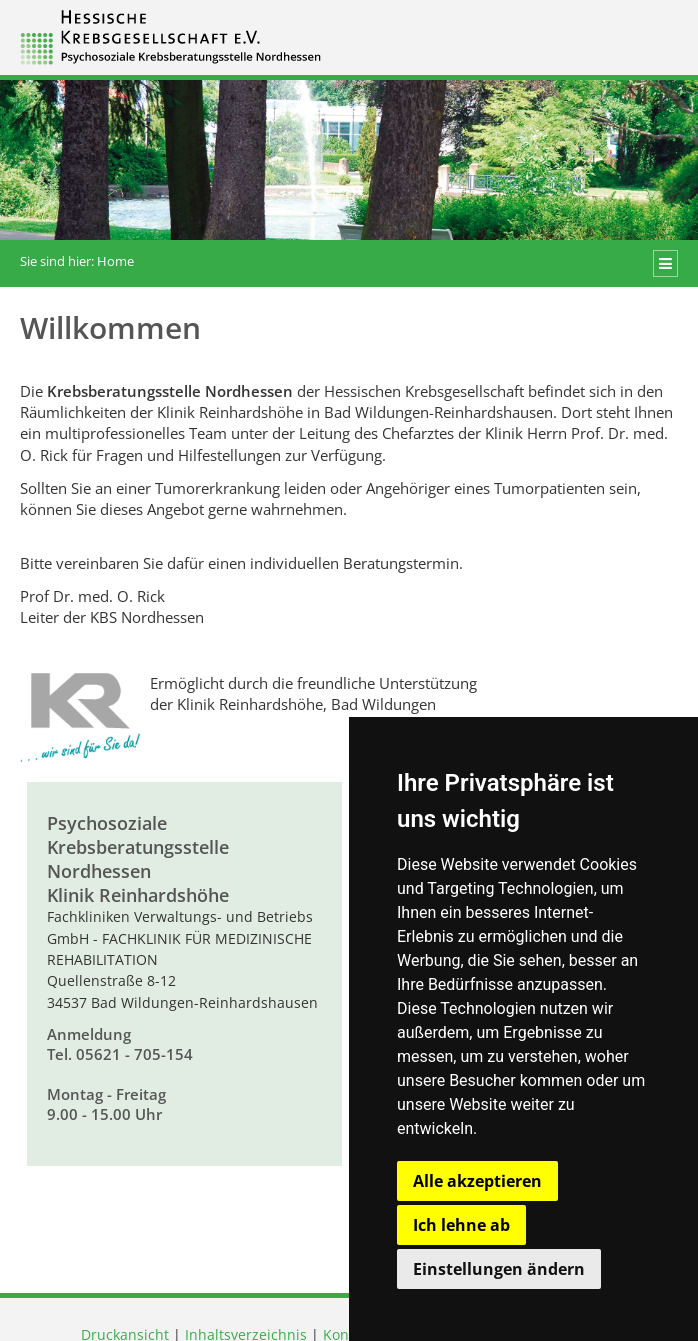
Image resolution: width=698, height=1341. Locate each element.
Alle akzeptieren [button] (477, 1181)
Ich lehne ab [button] (461, 1225)
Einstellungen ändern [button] (499, 1269)
